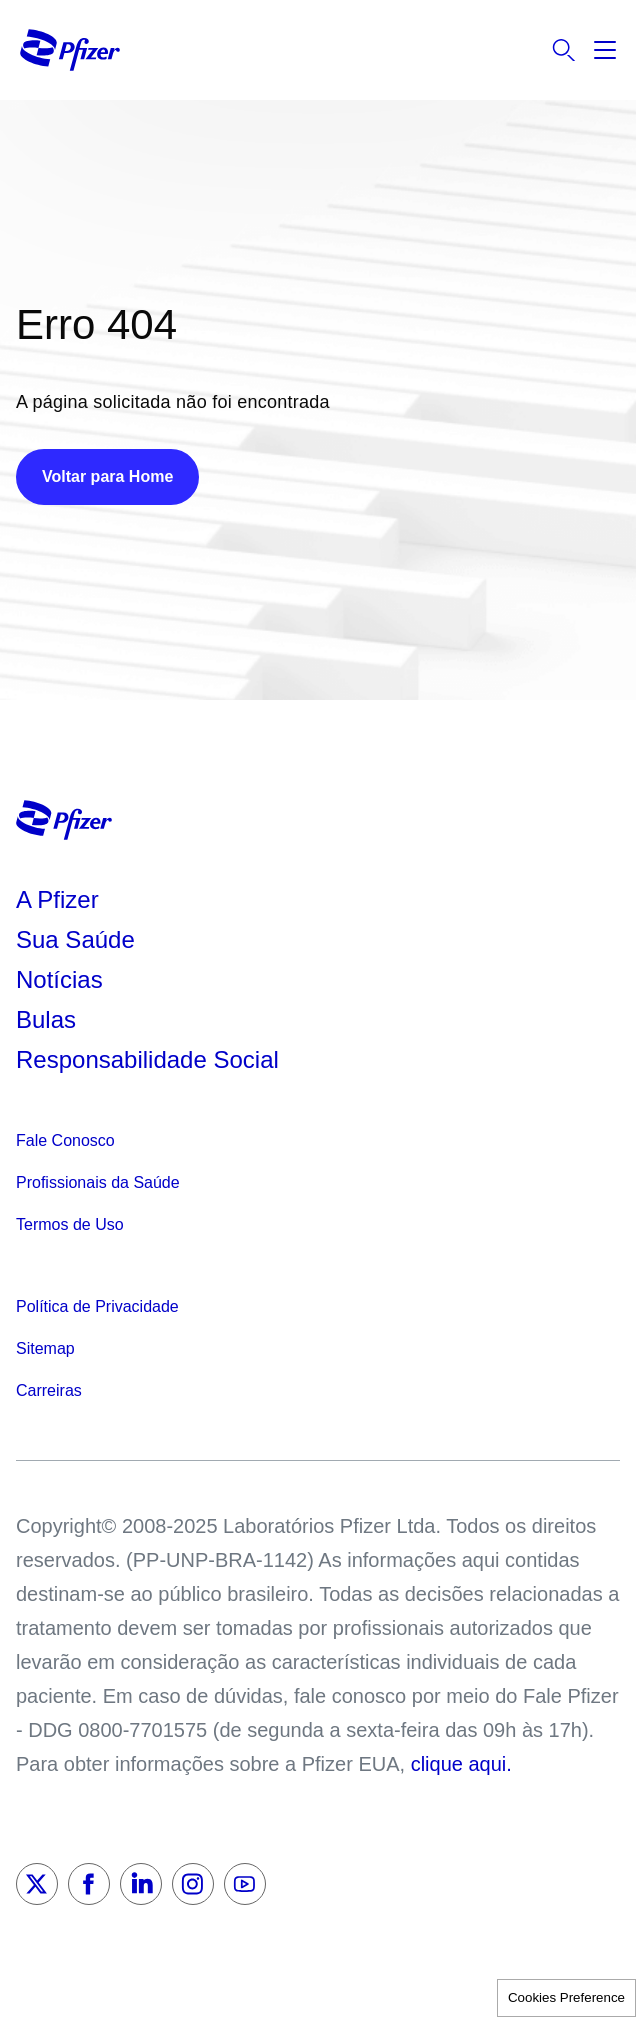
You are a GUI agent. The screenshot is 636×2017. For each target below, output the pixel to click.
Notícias (62, 979)
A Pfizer (57, 899)
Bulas (49, 1019)
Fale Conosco (65, 1140)
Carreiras (49, 1390)
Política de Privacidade (97, 1306)
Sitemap (45, 1348)
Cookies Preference (566, 1997)
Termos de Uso (70, 1224)
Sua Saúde (75, 939)
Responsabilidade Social (147, 1059)
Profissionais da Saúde (98, 1182)
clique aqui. (461, 1764)
